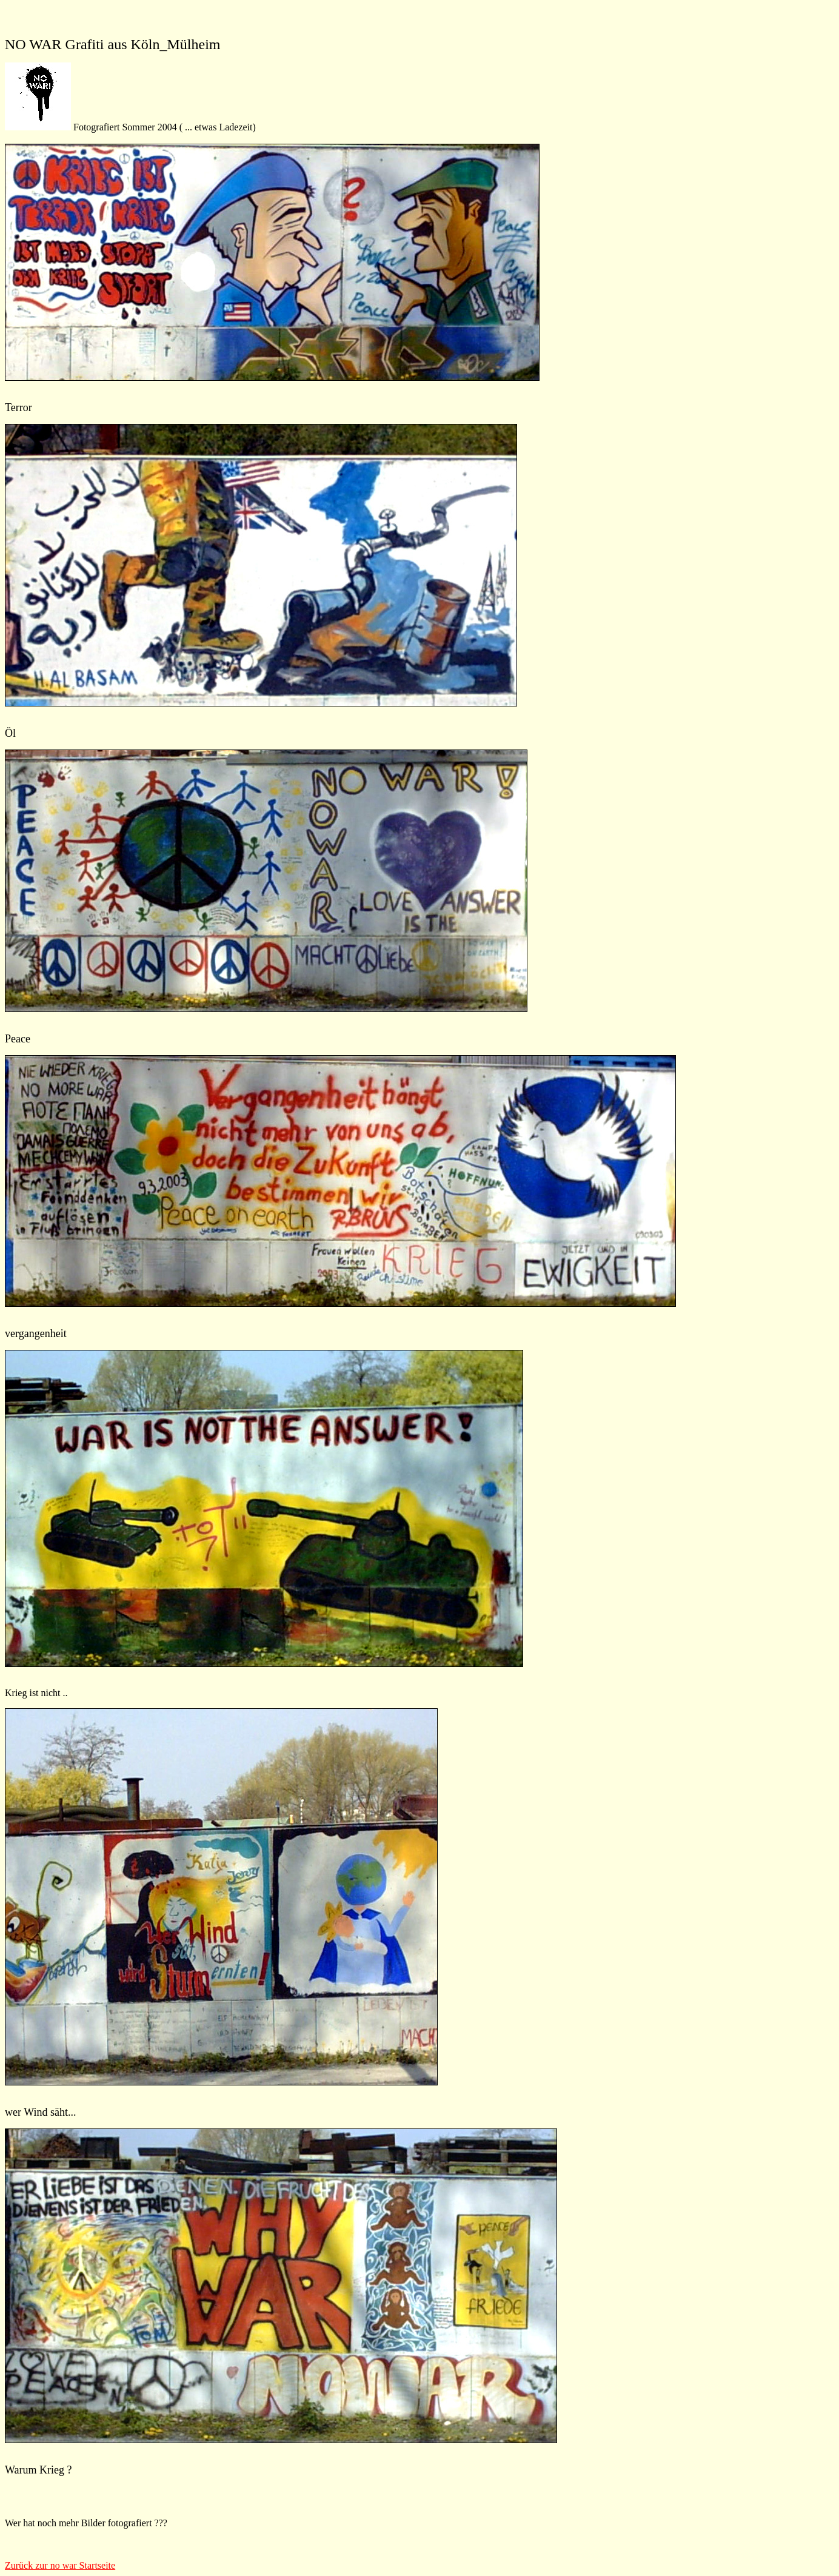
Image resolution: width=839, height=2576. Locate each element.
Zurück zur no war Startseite (60, 2565)
